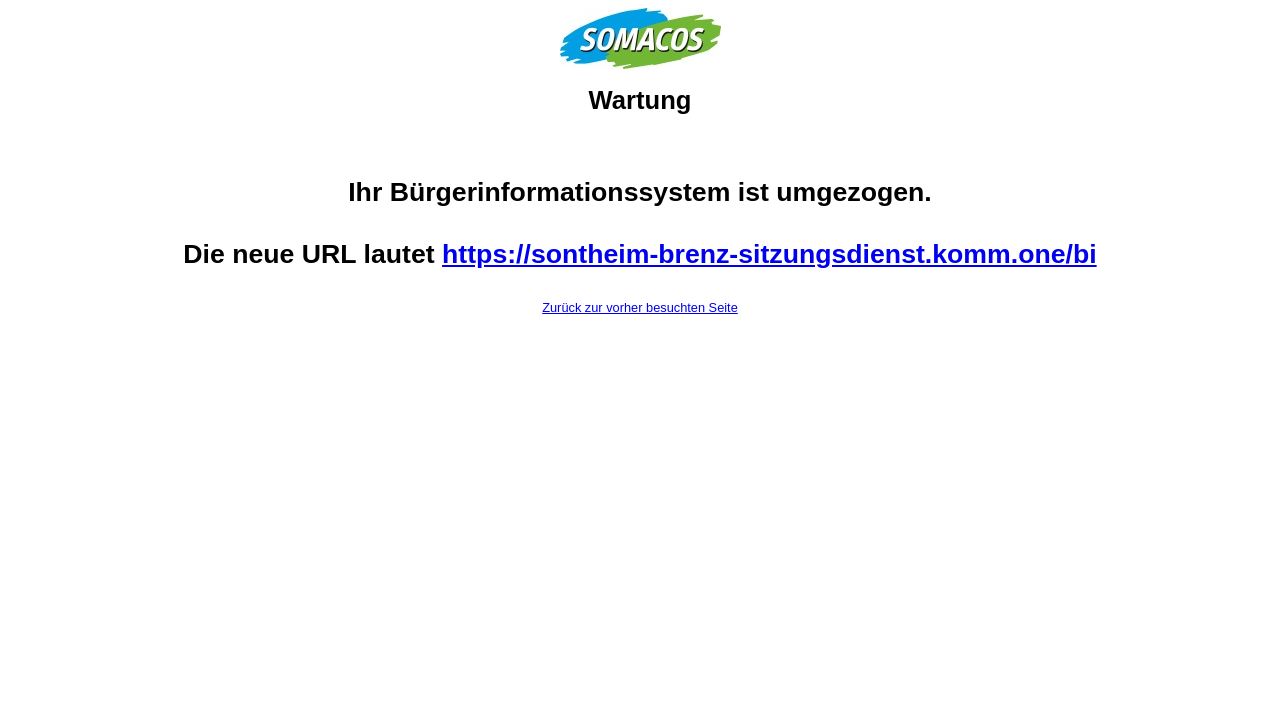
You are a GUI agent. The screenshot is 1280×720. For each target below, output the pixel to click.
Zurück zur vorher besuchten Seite (640, 307)
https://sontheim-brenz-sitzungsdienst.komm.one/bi (769, 254)
